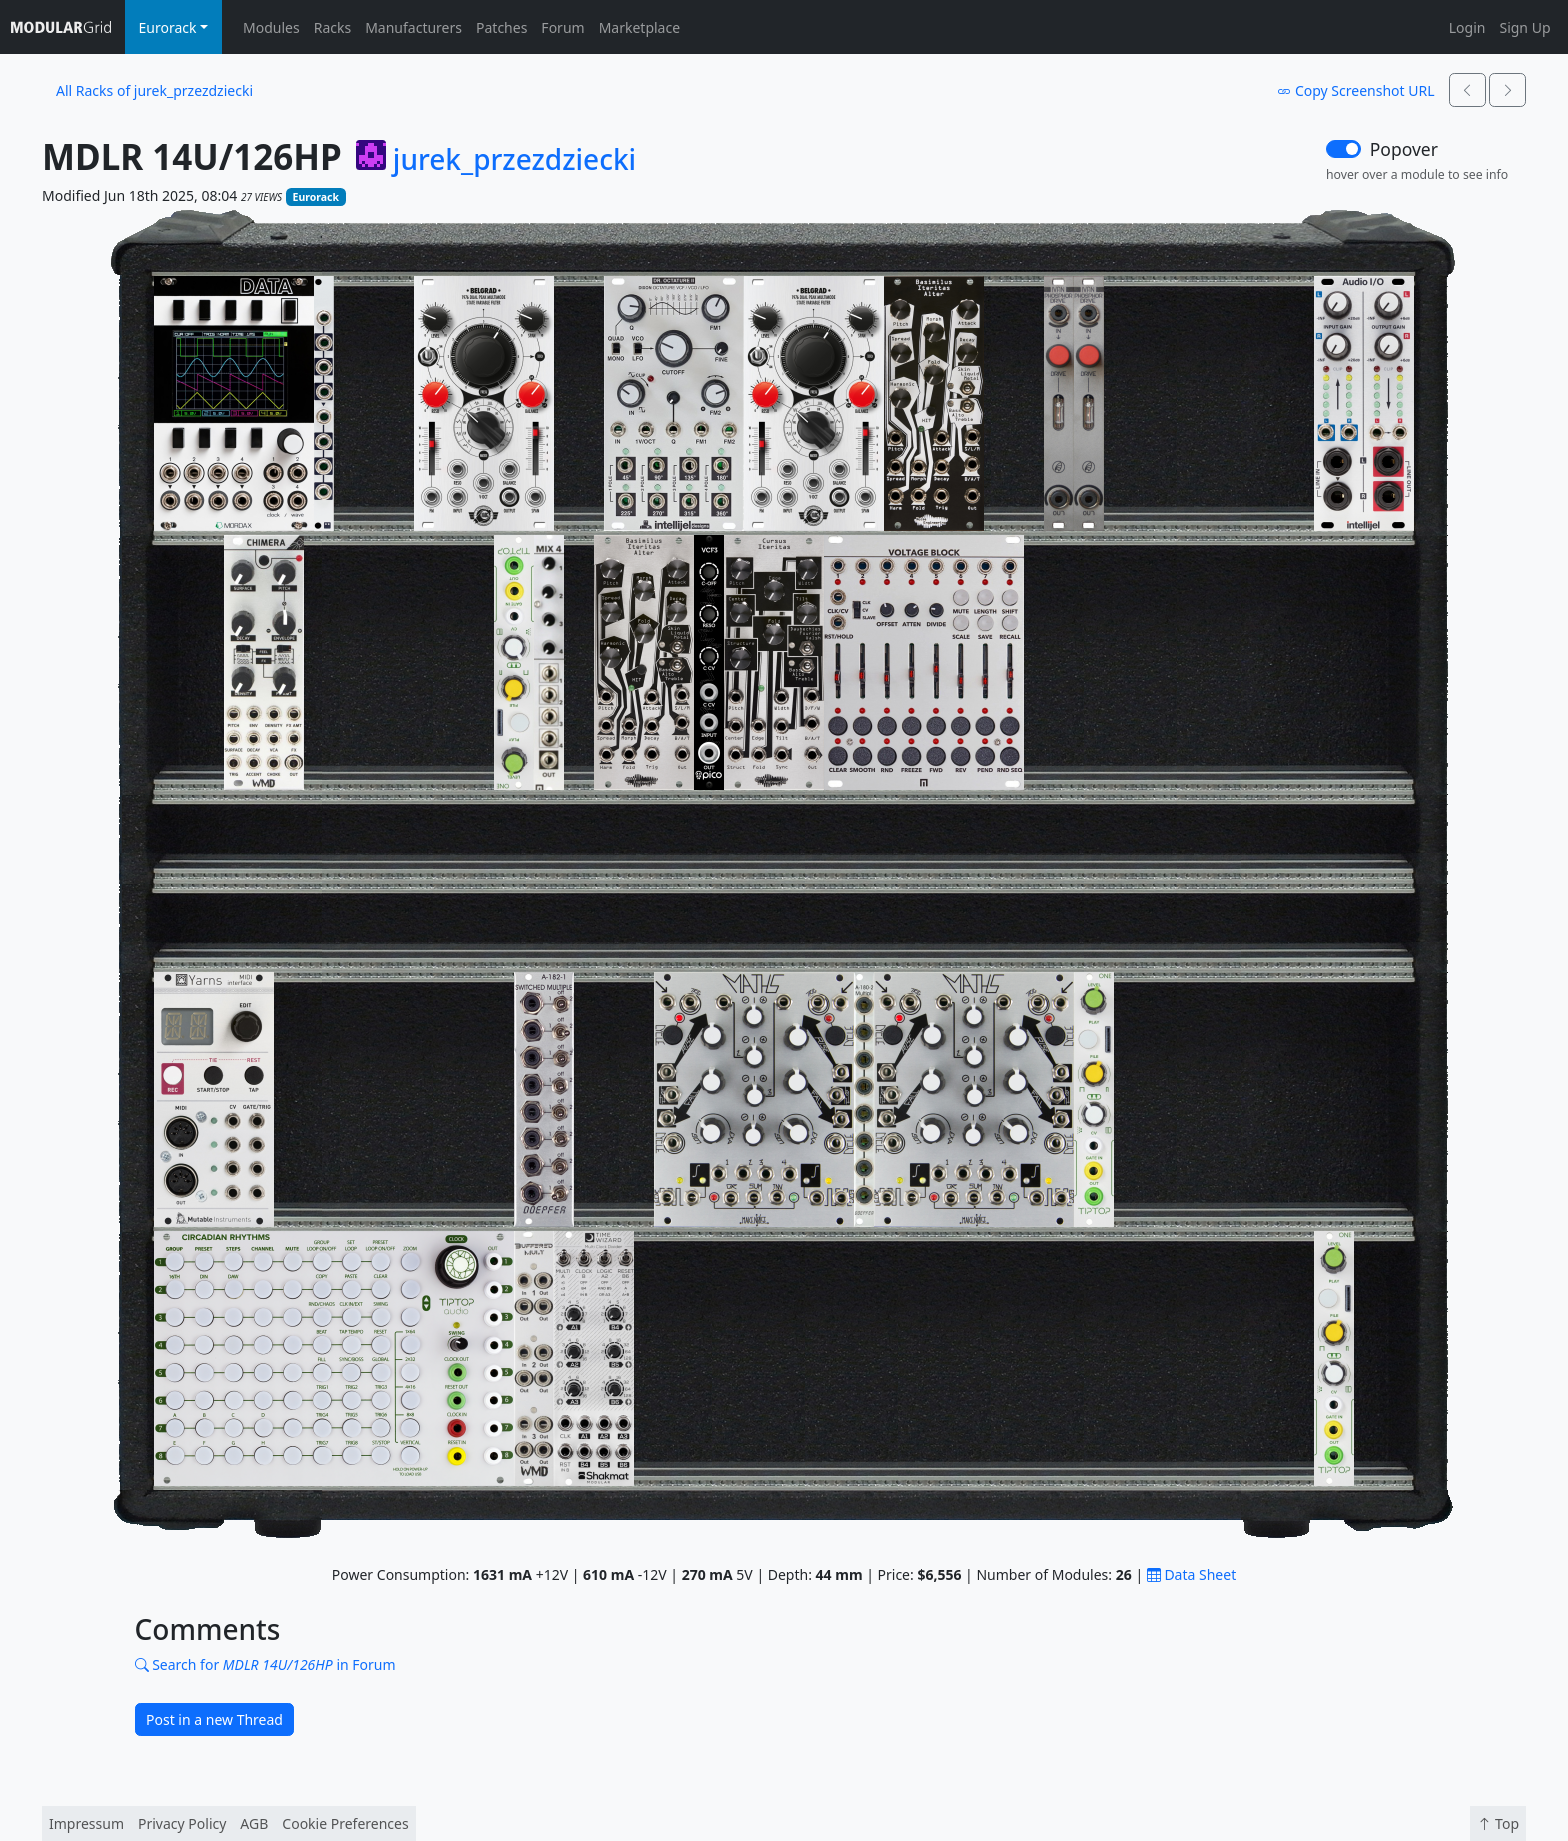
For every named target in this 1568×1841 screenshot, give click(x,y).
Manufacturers (413, 27)
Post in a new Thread (214, 1719)
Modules (271, 27)
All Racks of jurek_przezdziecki (154, 90)
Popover (1404, 149)
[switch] (1343, 149)
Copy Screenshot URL (1355, 90)
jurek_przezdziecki (514, 160)
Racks (332, 27)
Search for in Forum (265, 1664)
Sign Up (1524, 27)
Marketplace (639, 27)
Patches (501, 27)
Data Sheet (1191, 1574)
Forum (562, 27)
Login (1467, 27)
